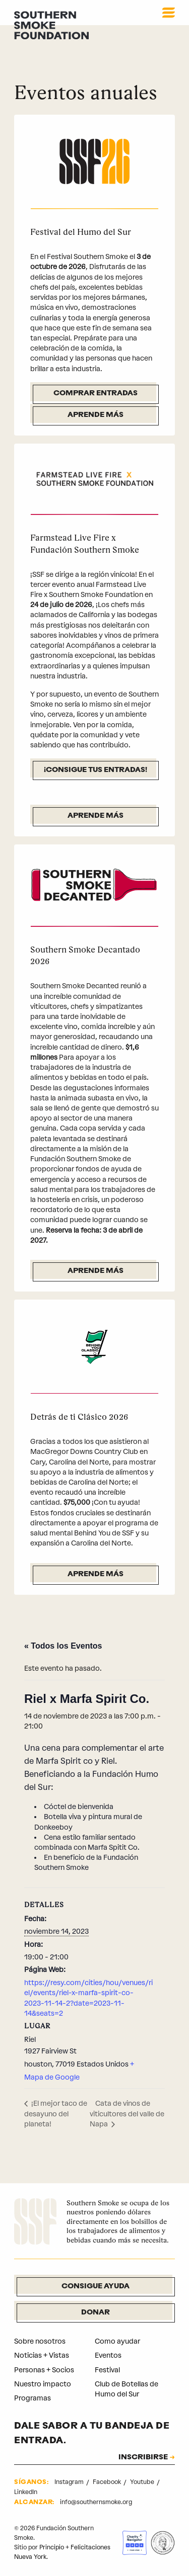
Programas (32, 2398)
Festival (107, 2370)
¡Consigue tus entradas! (95, 770)
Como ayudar (117, 2341)
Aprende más (95, 415)
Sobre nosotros (40, 2341)
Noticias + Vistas (41, 2355)
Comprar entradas (95, 393)
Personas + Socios (44, 2370)
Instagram (69, 2481)
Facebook (107, 2481)
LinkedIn (25, 2492)
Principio (51, 2547)
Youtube (143, 2481)
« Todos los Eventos (63, 1646)
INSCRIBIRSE (143, 2457)
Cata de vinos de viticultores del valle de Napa (127, 2113)
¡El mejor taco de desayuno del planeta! (55, 2113)
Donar (95, 2312)
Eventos (108, 2355)
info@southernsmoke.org (96, 2502)
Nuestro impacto (42, 2384)
